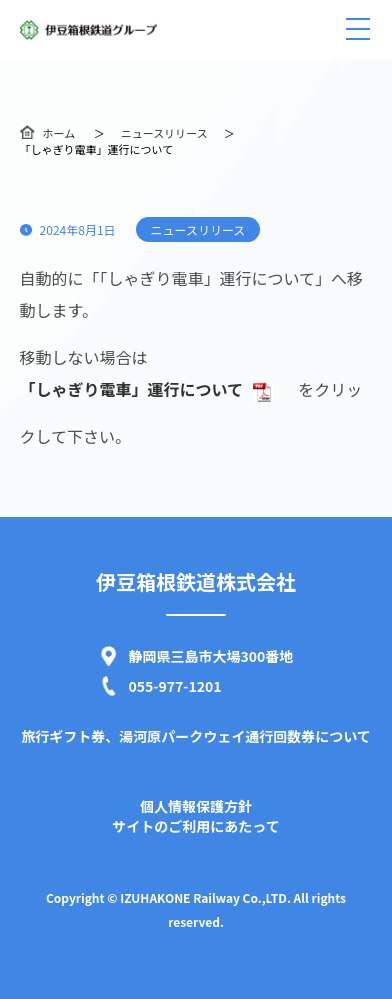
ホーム (59, 133)
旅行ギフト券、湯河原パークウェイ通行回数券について (196, 736)
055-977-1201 (175, 686)
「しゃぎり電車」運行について (147, 389)
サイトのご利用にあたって (195, 826)
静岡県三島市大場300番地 (211, 656)
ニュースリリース (164, 133)
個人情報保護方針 (196, 806)
